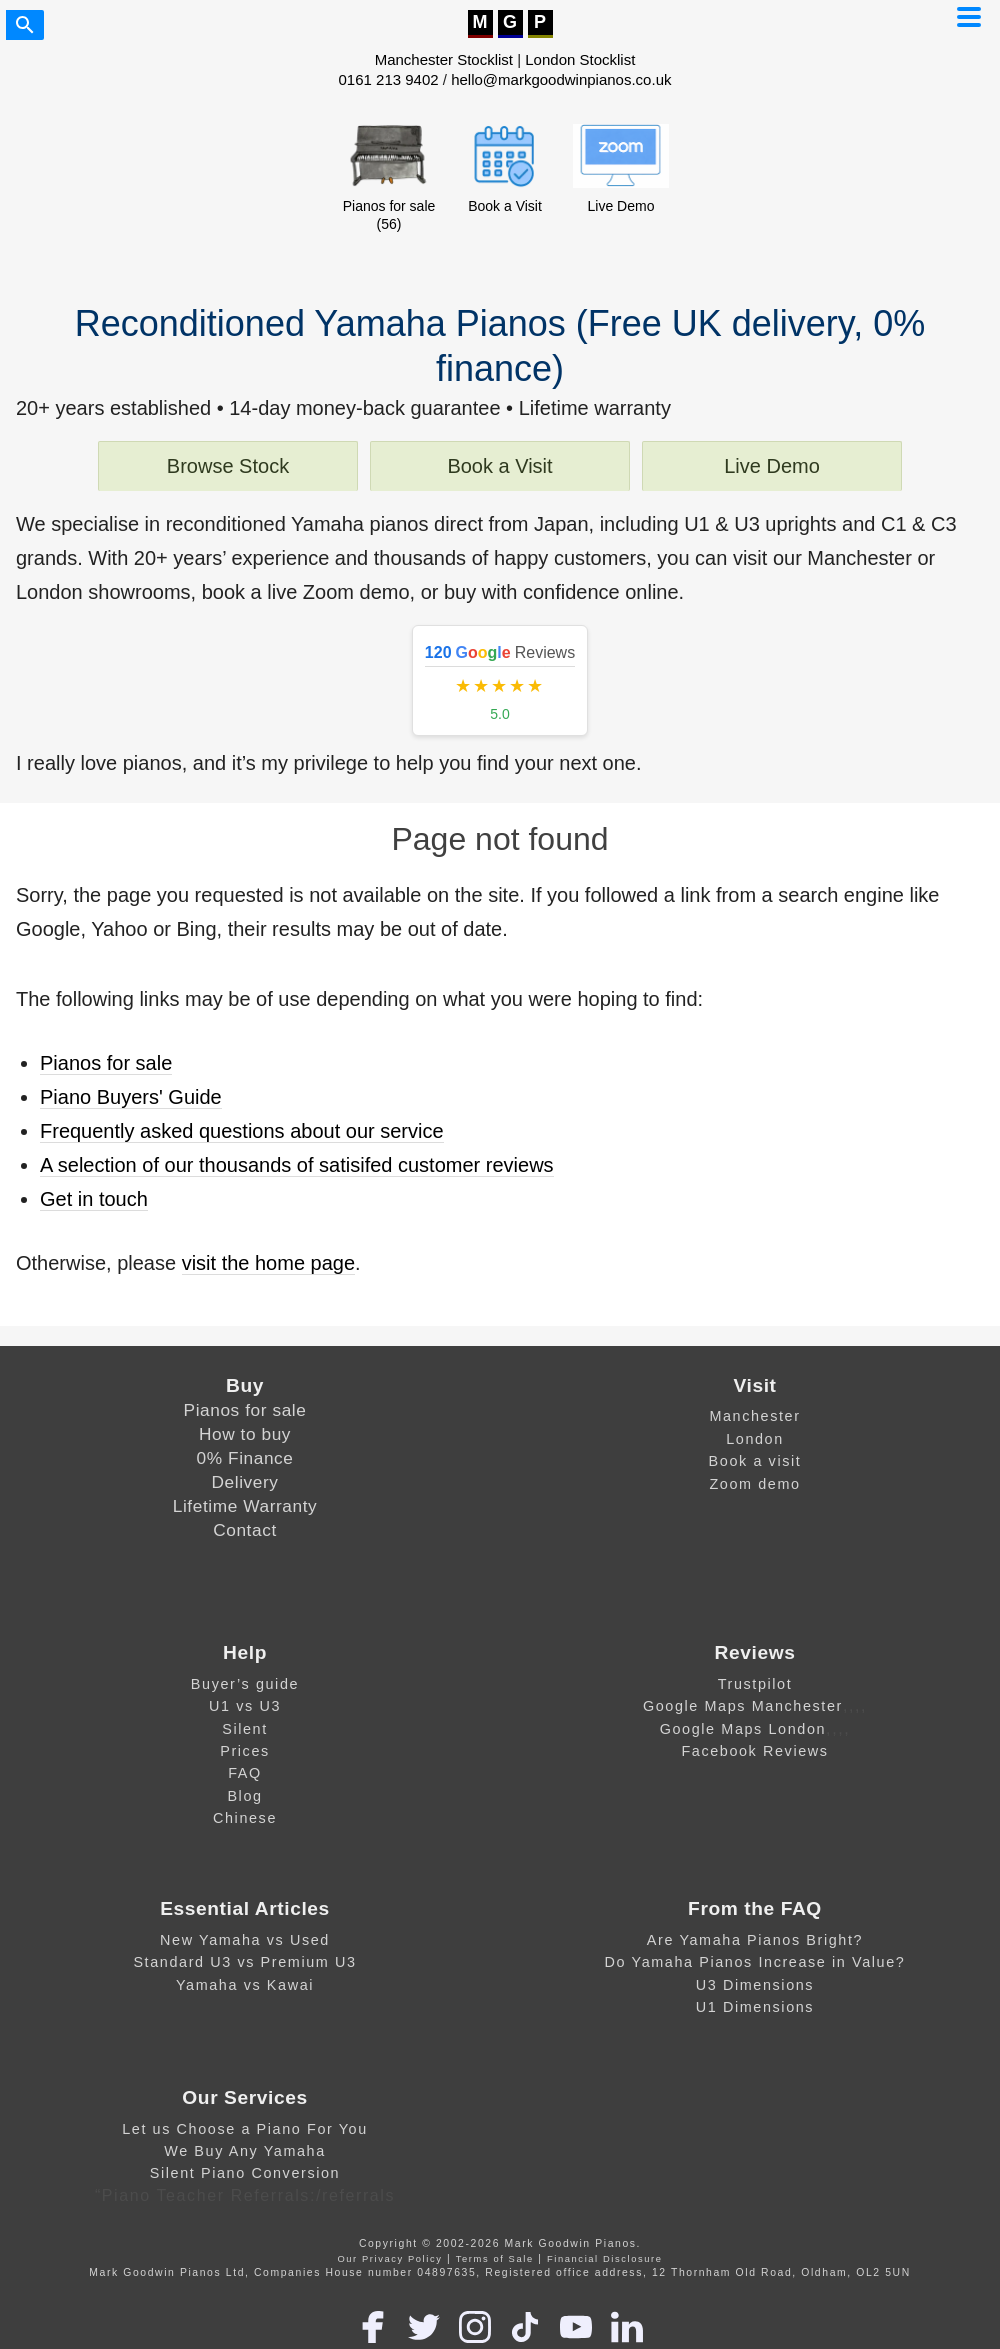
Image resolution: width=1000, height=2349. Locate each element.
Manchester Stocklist (444, 59)
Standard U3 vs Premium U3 (244, 1962)
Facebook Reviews (754, 1751)
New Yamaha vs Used (245, 1940)
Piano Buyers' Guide (131, 1097)
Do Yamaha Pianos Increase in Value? (755, 1962)
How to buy (245, 1434)
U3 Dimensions (755, 1985)
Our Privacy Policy (389, 2259)
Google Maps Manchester (743, 1706)
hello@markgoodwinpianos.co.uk (561, 79)
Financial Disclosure (605, 2259)
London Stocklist (580, 59)
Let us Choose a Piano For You (245, 2129)
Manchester (754, 1416)
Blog (244, 1796)
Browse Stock (228, 466)
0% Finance (245, 1458)
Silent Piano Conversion (245, 2173)
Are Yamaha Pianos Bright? (755, 1940)
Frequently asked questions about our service (242, 1131)
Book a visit (755, 1461)
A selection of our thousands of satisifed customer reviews (297, 1165)
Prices (245, 1751)
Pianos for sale (106, 1063)
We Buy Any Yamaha (245, 2151)
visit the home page (268, 1263)
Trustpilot (755, 1684)
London (755, 1439)
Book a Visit (499, 466)
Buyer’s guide (245, 1684)
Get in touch (94, 1199)
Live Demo (772, 466)
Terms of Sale (495, 2259)
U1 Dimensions (755, 2007)
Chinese (245, 1818)
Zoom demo (754, 1484)
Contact (245, 1530)
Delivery (245, 1482)
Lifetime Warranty (245, 1506)
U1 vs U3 (245, 1706)
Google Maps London (743, 1729)
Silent (245, 1729)
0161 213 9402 (389, 79)
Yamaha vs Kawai (245, 1985)
